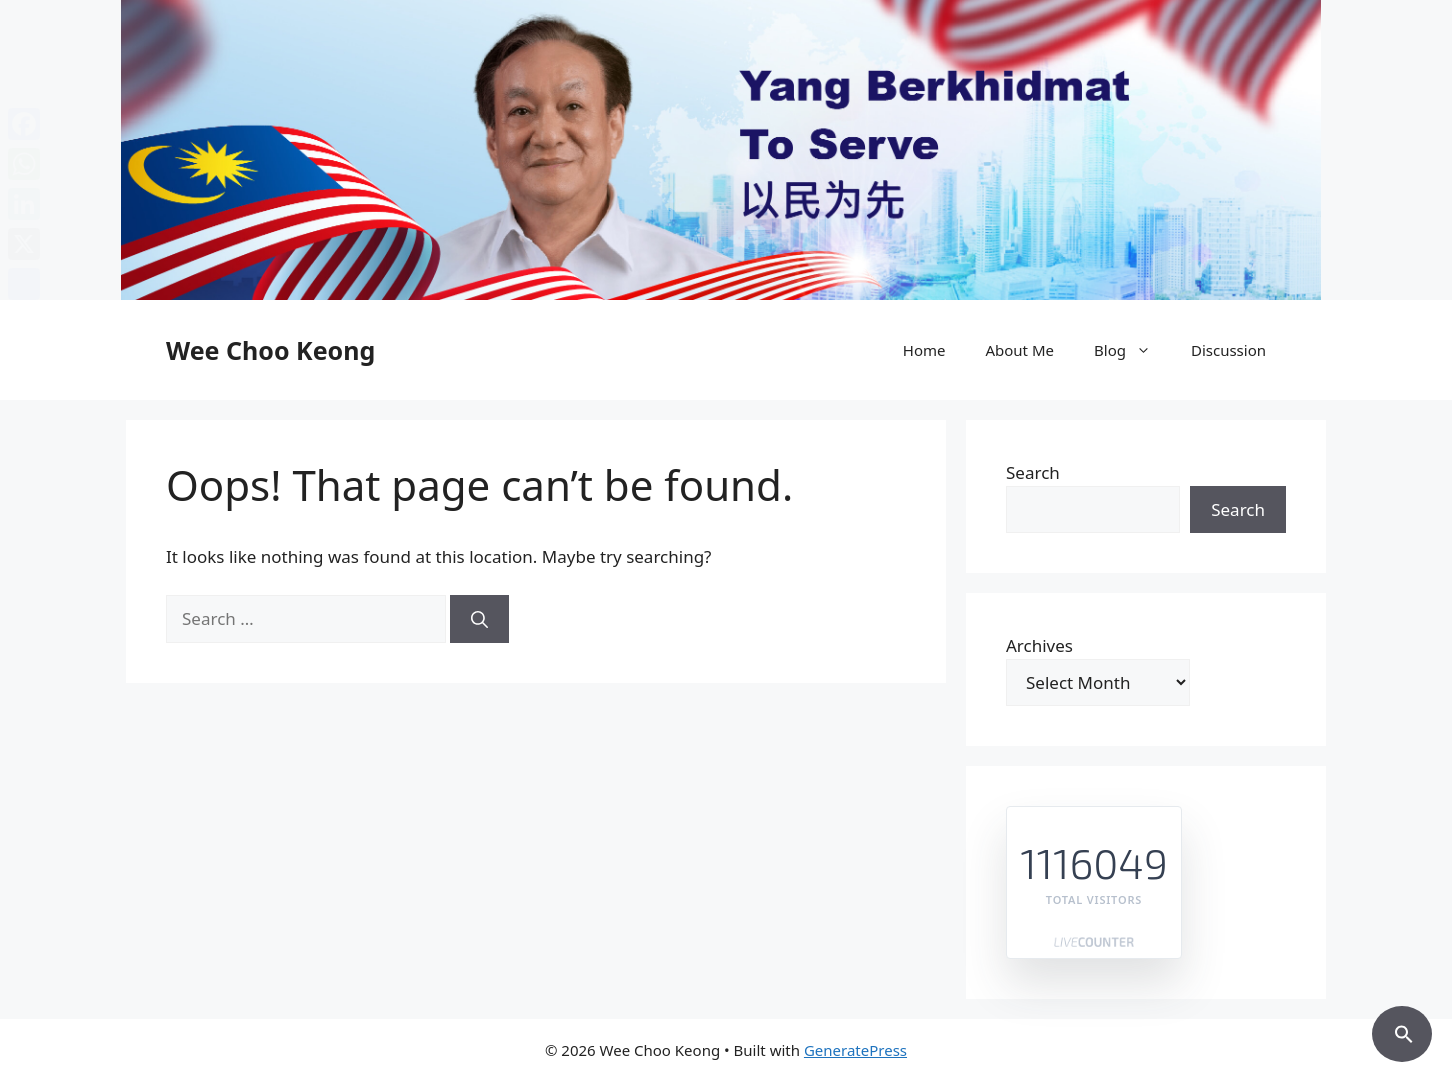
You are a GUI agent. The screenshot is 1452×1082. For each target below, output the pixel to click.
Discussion (1228, 350)
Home (924, 350)
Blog (1132, 350)
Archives (1039, 645)
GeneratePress (855, 1050)
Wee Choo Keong (270, 350)
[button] (1402, 1031)
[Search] (479, 619)
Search (1033, 472)
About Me (1019, 350)
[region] (726, 150)
